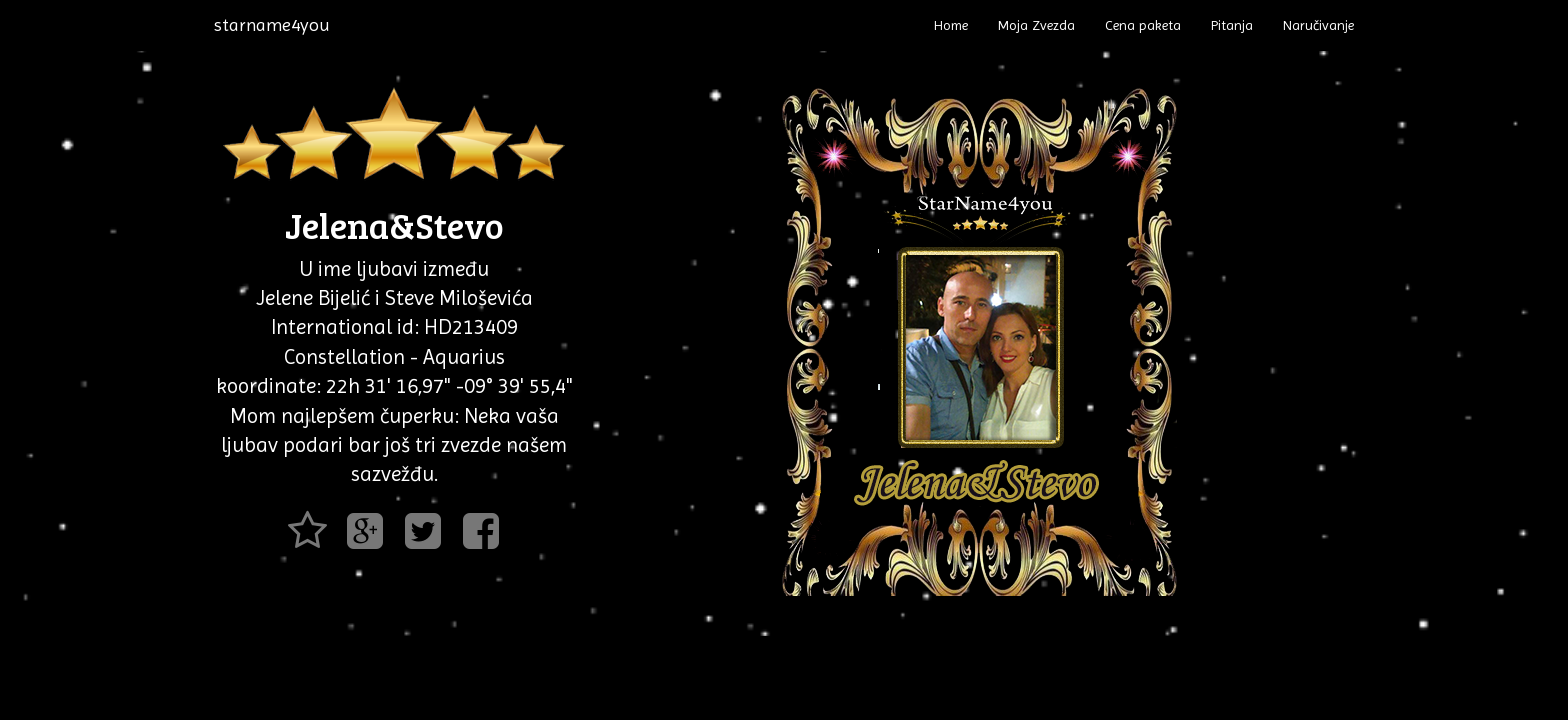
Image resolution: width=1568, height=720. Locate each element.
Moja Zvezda (1036, 25)
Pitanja (1232, 25)
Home (951, 25)
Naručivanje (1318, 25)
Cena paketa (1143, 25)
